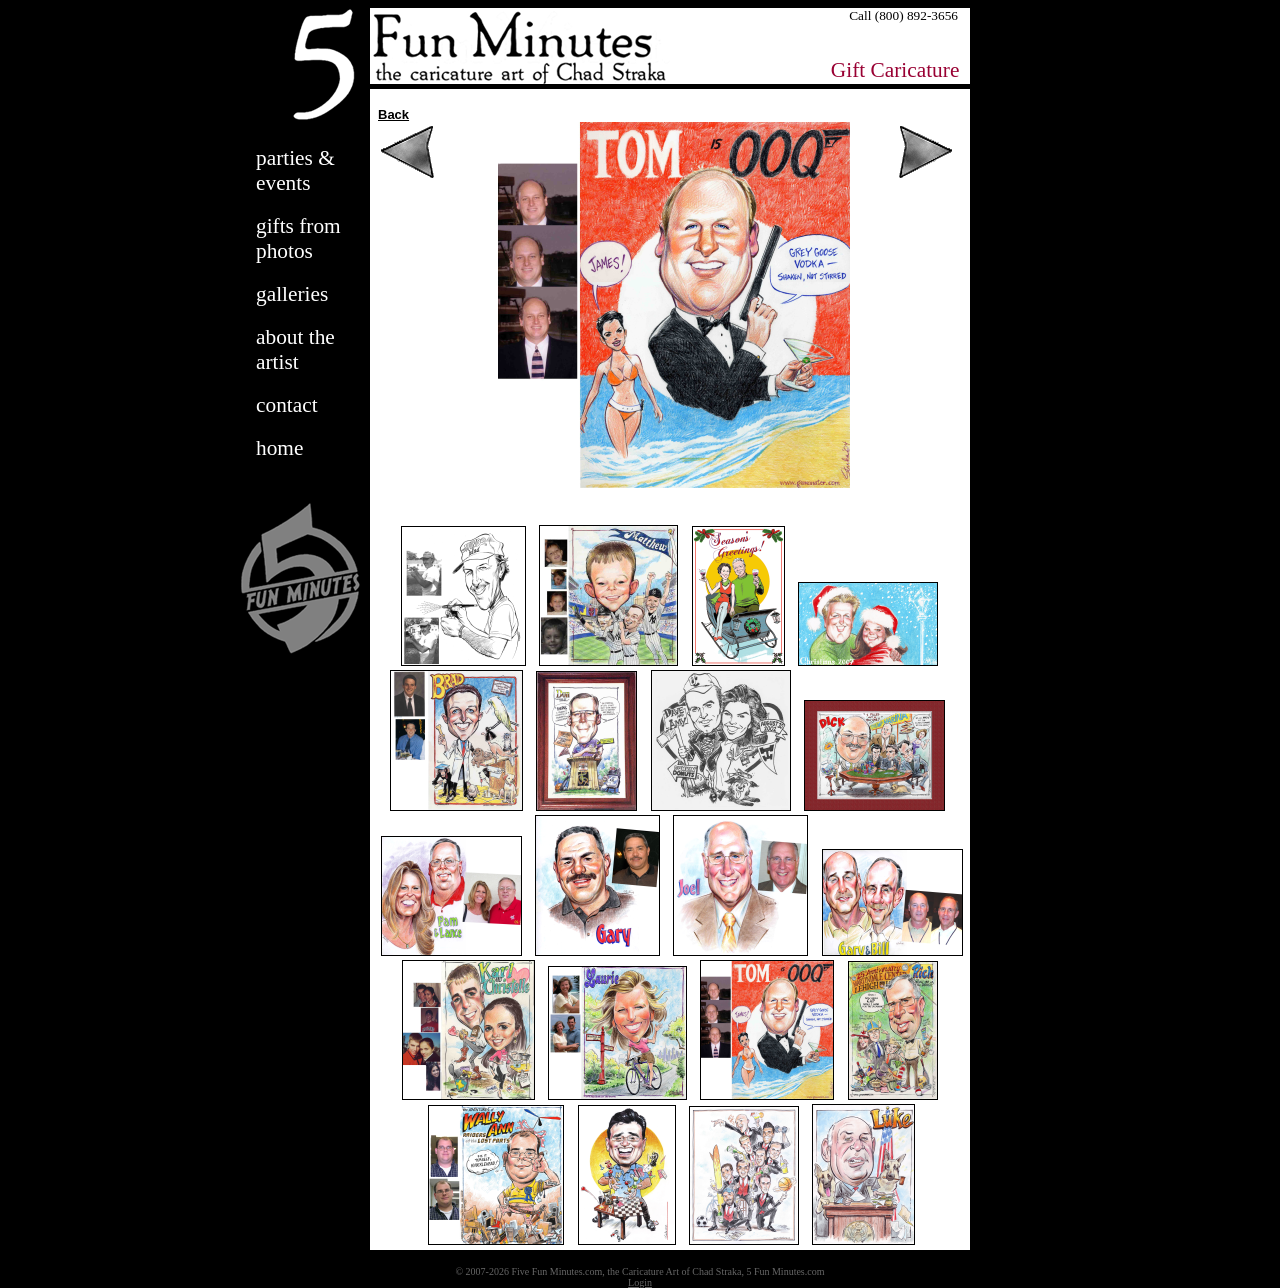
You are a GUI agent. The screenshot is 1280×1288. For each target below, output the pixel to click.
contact (287, 405)
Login (640, 1282)
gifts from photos (298, 238)
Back (393, 114)
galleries (292, 294)
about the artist (295, 349)
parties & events (295, 170)
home (279, 448)
